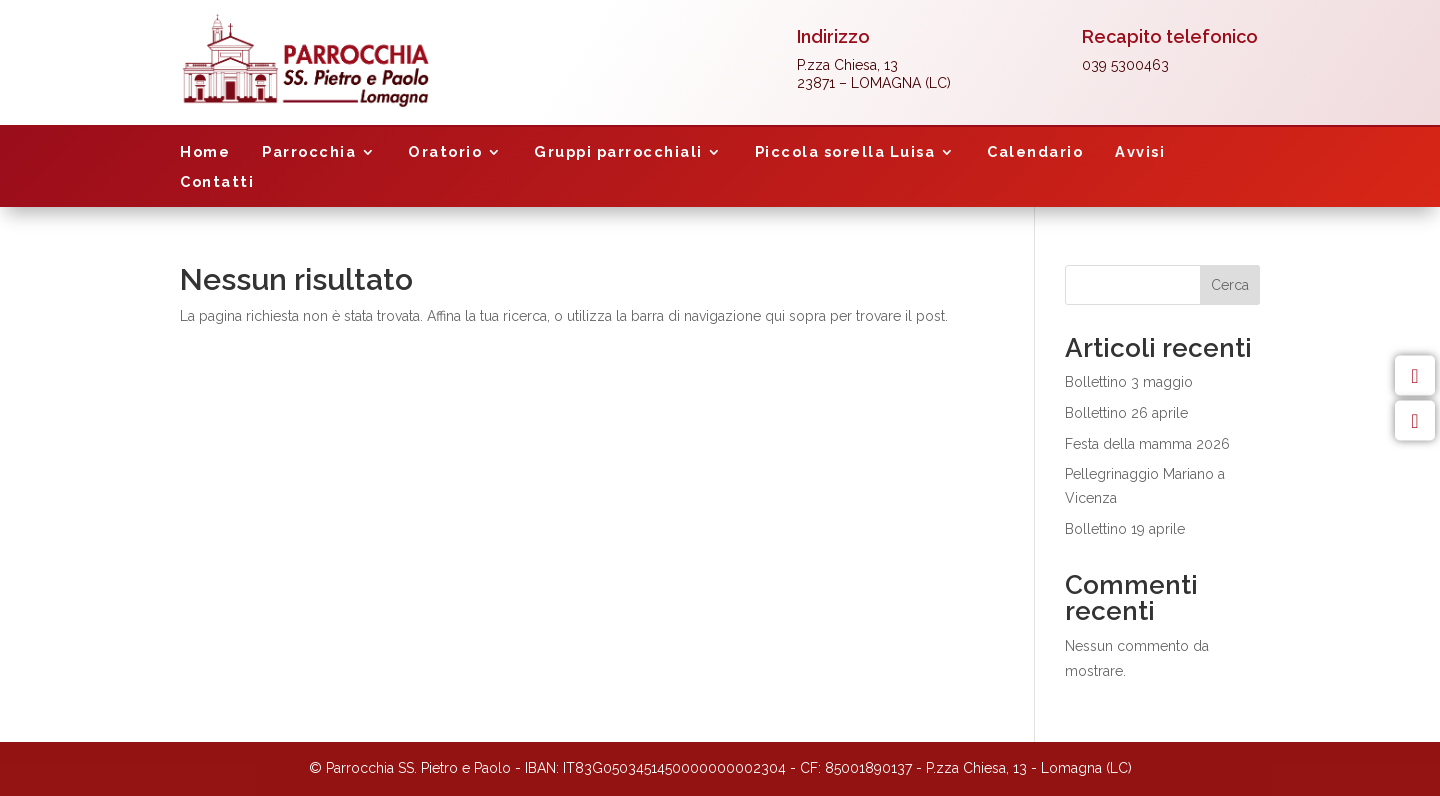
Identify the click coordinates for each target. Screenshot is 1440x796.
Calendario (1035, 152)
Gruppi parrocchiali (618, 152)
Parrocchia (309, 152)
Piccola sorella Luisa (845, 152)
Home (205, 152)
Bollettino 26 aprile (1126, 413)
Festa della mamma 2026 (1147, 444)
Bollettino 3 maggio (1129, 382)
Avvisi (1140, 152)
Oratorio (445, 152)
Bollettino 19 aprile (1125, 529)
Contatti (217, 182)
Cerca (1230, 285)
